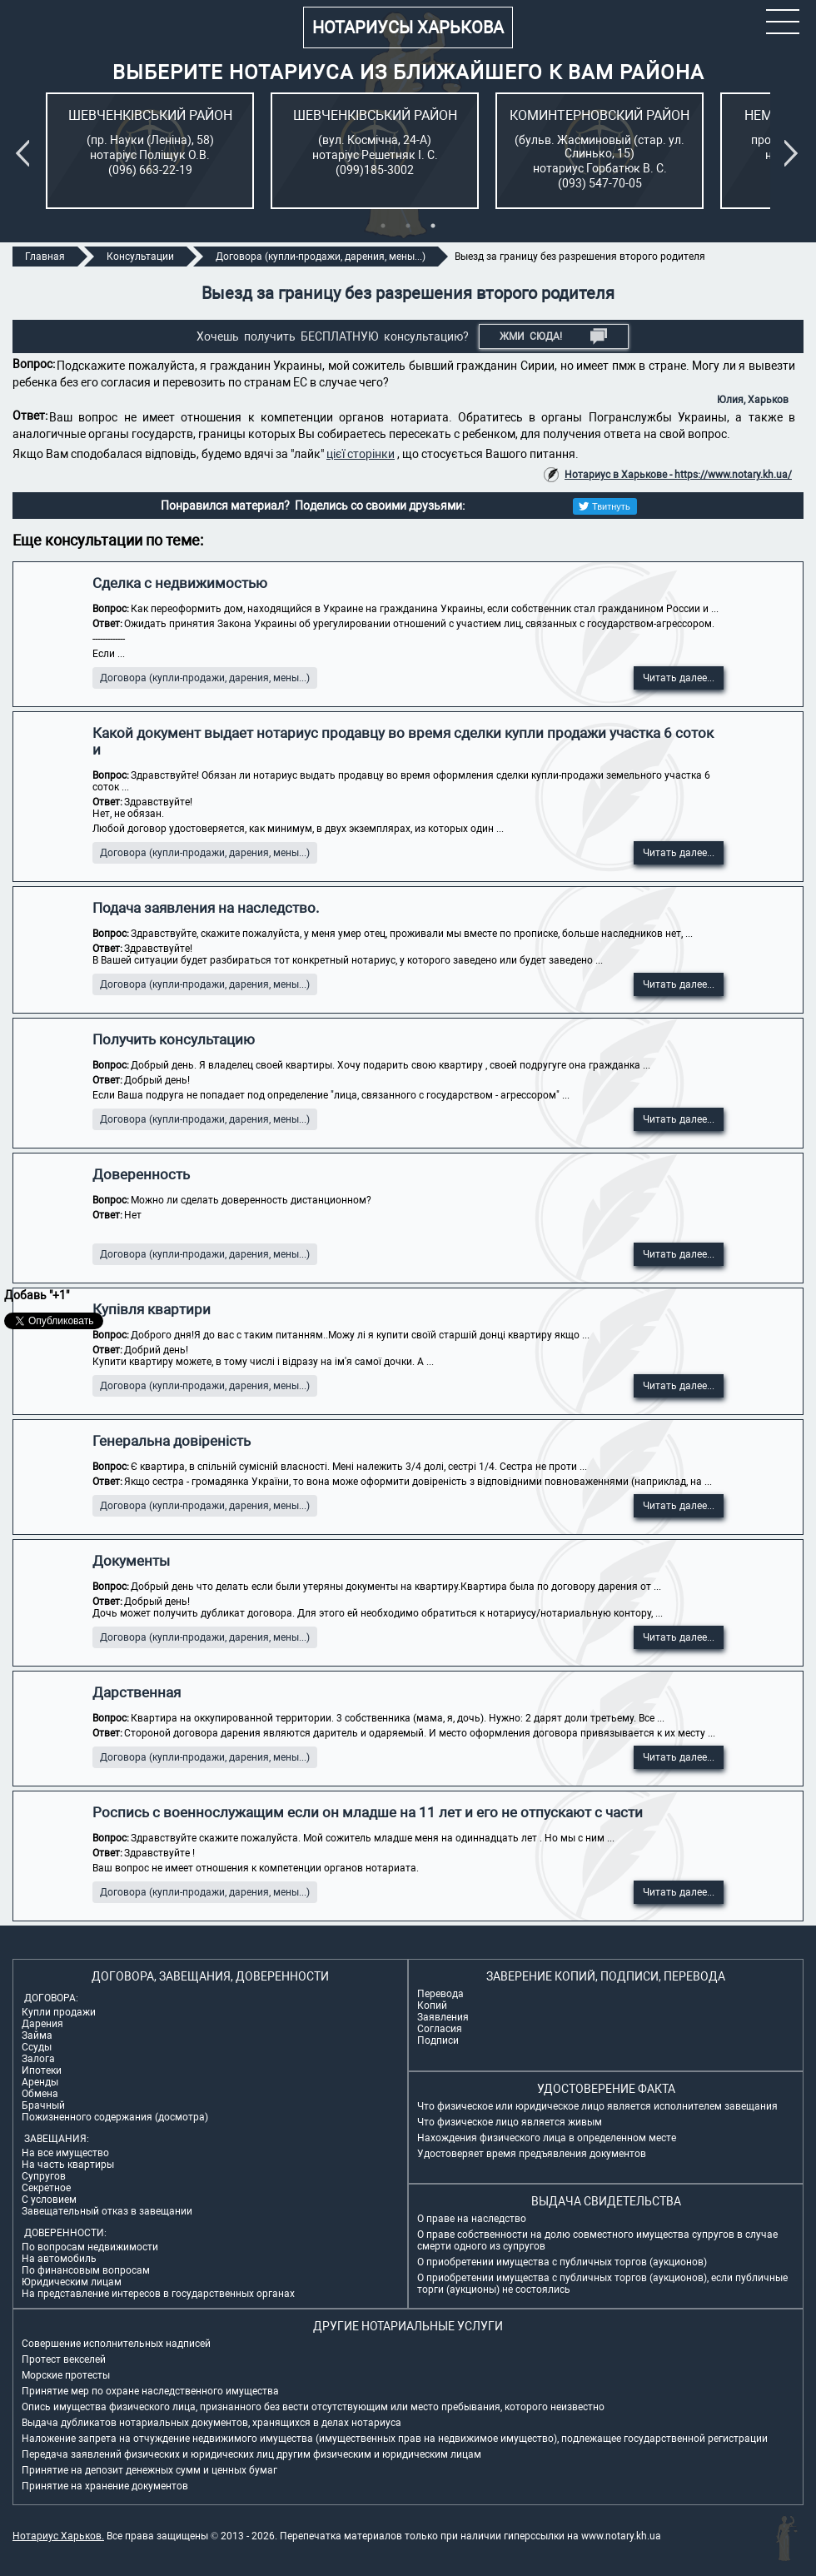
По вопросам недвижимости (90, 2247)
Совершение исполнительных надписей (116, 2343)
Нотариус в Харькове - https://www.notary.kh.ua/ (678, 475)
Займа (37, 2035)
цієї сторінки (360, 454)
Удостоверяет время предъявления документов (531, 2154)
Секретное (46, 2188)
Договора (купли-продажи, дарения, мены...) (205, 678)
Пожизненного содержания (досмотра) (115, 2117)
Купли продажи (59, 2012)
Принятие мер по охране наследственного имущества (150, 2391)
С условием (49, 2199)
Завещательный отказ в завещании (107, 2211)
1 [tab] (383, 225)
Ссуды (37, 2047)
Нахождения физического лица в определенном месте (546, 2138)
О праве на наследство (471, 2219)
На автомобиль (59, 2259)
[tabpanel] (150, 150)
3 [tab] (433, 225)
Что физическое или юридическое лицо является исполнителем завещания (597, 2106)
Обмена (40, 2094)
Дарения (42, 2024)
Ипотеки (42, 2070)
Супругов (44, 2176)
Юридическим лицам (72, 2282)
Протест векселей (64, 2359)
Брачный (43, 2105)
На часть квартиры (68, 2164)
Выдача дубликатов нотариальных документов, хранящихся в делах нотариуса (211, 2423)
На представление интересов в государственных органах (158, 2293)
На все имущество (65, 2153)
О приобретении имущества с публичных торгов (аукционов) (562, 2262)
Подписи (438, 2040)
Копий (432, 2005)
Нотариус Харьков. (58, 2536)
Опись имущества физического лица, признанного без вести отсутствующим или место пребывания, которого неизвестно (313, 2407)
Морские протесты (66, 2375)
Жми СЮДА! (553, 336)
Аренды (40, 2082)
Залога (38, 2059)
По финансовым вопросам (86, 2270)
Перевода (440, 1994)
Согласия (439, 2029)
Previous (25, 153)
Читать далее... (678, 678)
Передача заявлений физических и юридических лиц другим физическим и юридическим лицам (251, 2454)
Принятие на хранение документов (105, 2486)
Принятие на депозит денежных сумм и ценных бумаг (149, 2470)
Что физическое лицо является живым (509, 2122)
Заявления (443, 2017)
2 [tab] (408, 225)
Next (794, 153)
